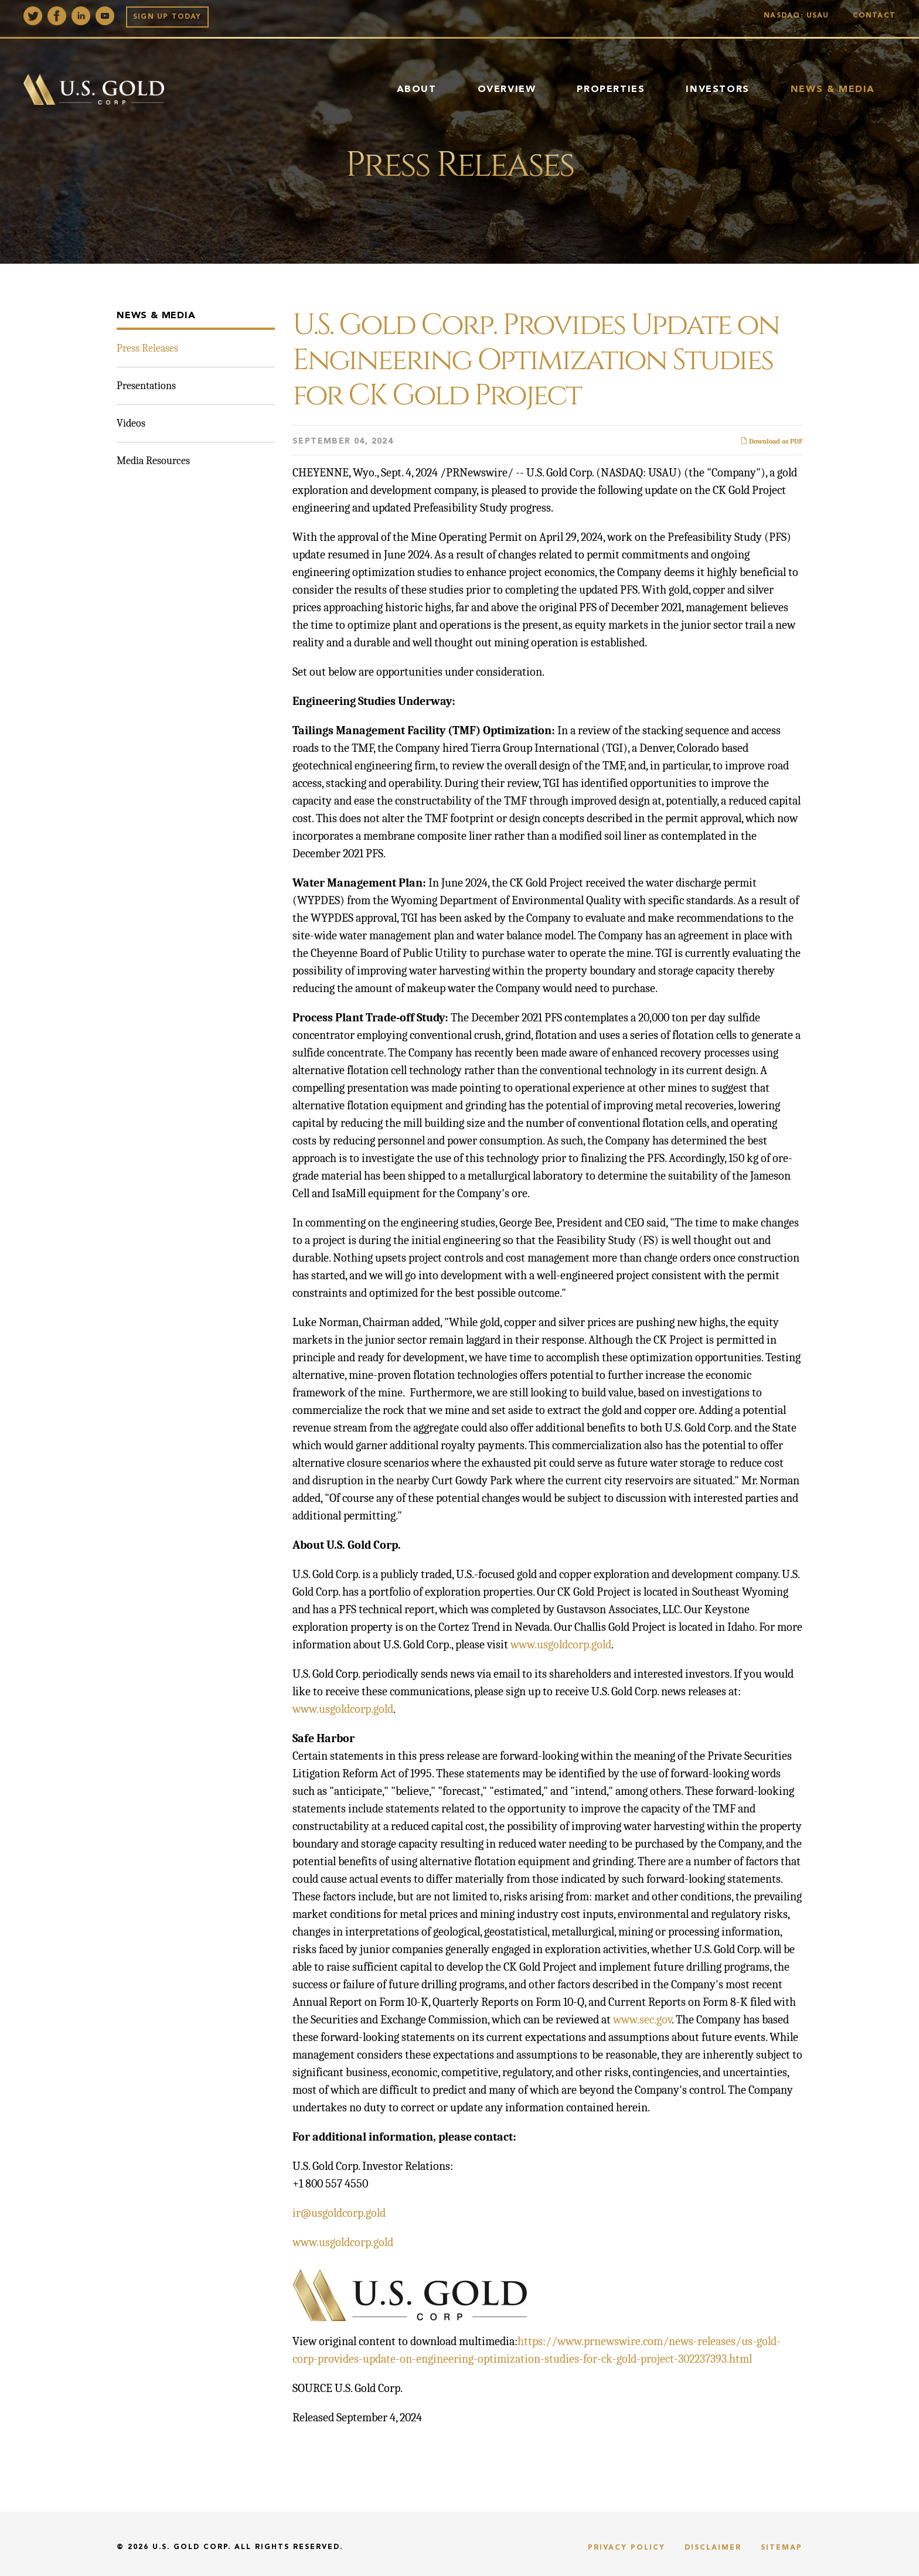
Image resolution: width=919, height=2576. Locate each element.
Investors (717, 89)
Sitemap (781, 2547)
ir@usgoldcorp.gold (339, 2213)
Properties (611, 89)
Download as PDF (771, 441)
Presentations (146, 386)
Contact (874, 15)
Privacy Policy (626, 2547)
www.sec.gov (642, 2019)
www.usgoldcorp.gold (560, 1644)
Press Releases (147, 348)
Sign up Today (167, 17)
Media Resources (153, 461)
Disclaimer (713, 2547)
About (417, 89)
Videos (131, 423)
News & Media (833, 89)
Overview (507, 89)
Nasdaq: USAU (799, 15)
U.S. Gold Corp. (191, 2547)
